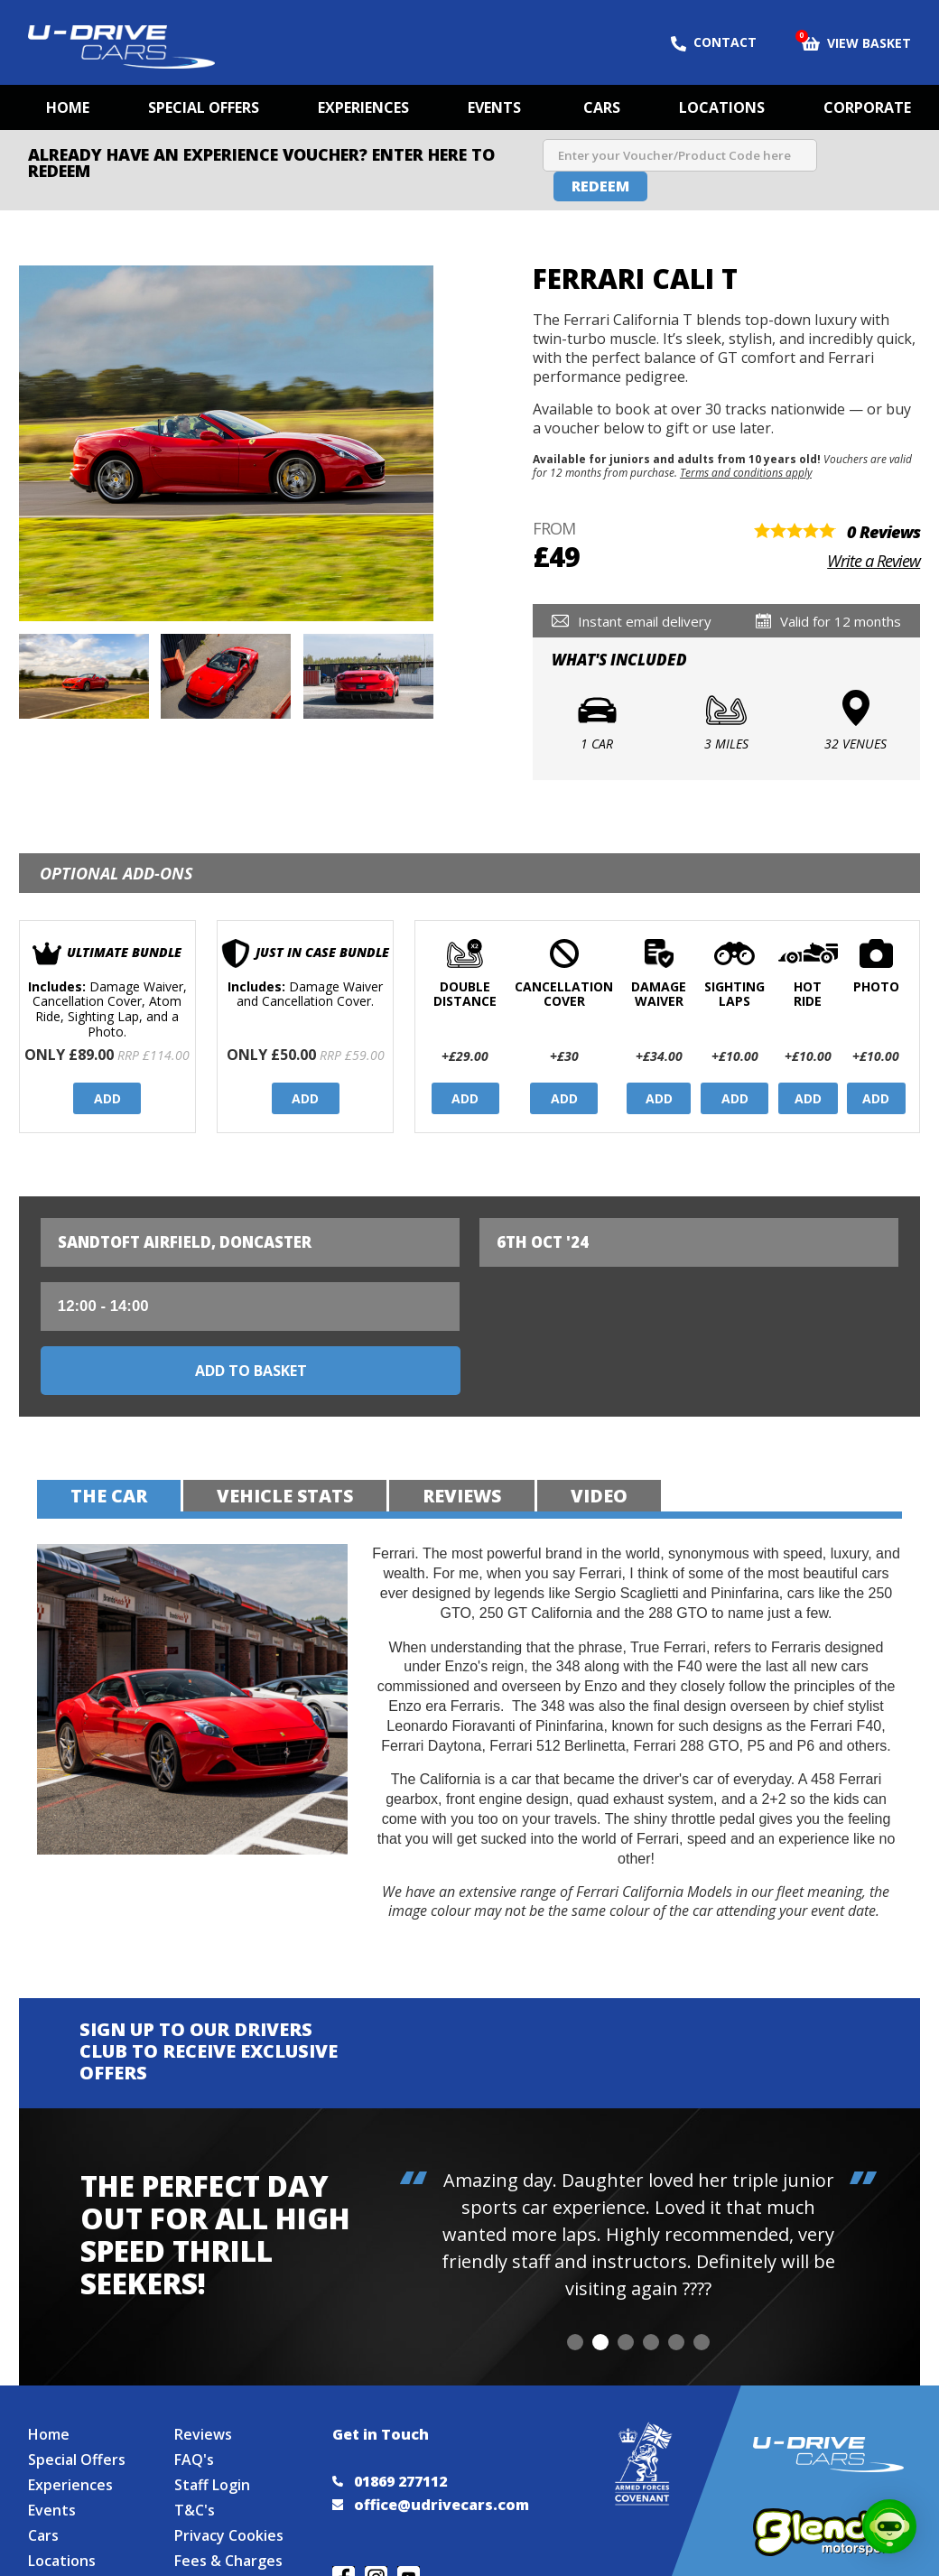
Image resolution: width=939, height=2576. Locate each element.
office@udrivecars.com (430, 2479)
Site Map (58, 2561)
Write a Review (873, 561)
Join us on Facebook (343, 2552)
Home (67, 107)
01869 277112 (389, 2456)
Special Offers (203, 107)
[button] (575, 2278)
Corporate (867, 107)
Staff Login (212, 2459)
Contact (714, 42)
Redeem (600, 186)
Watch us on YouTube (408, 2552)
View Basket (856, 41)
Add (107, 1098)
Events (494, 107)
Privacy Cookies (229, 2510)
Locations (722, 107)
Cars (601, 107)
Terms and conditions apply (746, 472)
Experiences (363, 107)
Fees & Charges (228, 2535)
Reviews (203, 2409)
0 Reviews (883, 532)
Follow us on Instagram (376, 2552)
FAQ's (194, 2434)
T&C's (194, 2485)
